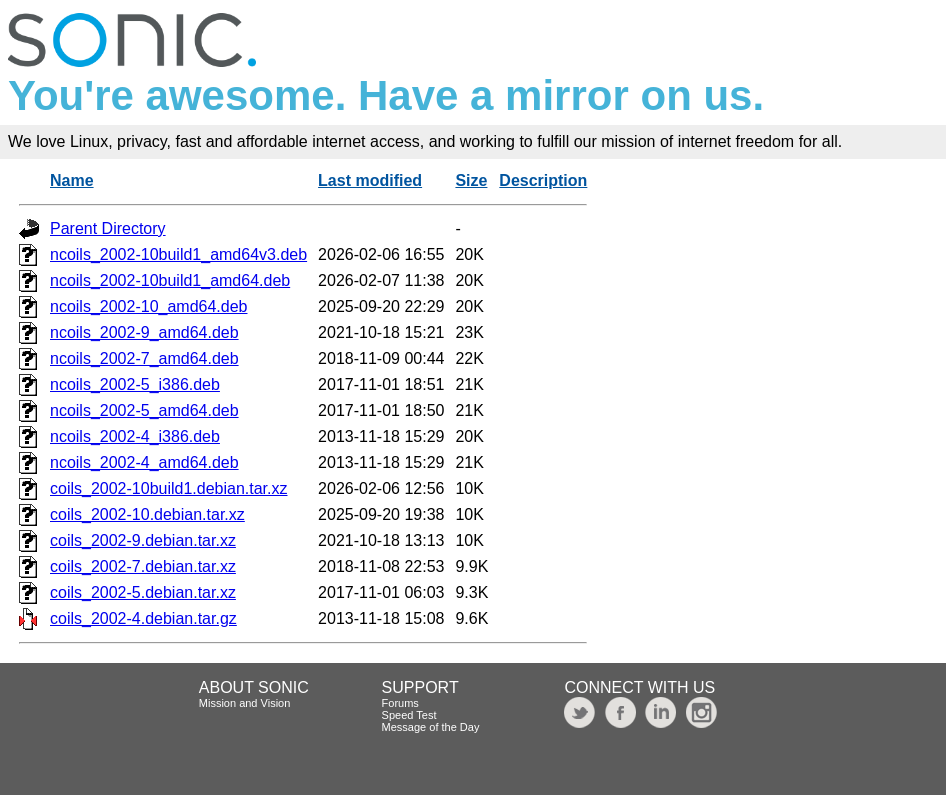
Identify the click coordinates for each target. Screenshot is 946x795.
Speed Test (409, 715)
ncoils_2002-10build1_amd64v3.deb (178, 254)
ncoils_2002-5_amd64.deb (144, 410)
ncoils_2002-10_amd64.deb (148, 306)
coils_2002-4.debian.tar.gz (143, 618)
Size (471, 180)
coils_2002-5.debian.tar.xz (143, 592)
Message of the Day (431, 727)
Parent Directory (108, 228)
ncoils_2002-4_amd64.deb (144, 462)
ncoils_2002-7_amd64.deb (144, 358)
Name (72, 180)
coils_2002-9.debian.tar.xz (143, 540)
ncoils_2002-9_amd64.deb (144, 332)
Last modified (370, 180)
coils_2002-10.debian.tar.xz (147, 514)
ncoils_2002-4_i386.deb (135, 436)
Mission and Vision (245, 703)
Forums (400, 703)
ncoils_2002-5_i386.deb (135, 384)
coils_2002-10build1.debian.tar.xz (169, 488)
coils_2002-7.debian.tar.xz (143, 566)
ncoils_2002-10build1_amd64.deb (170, 280)
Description (543, 180)
